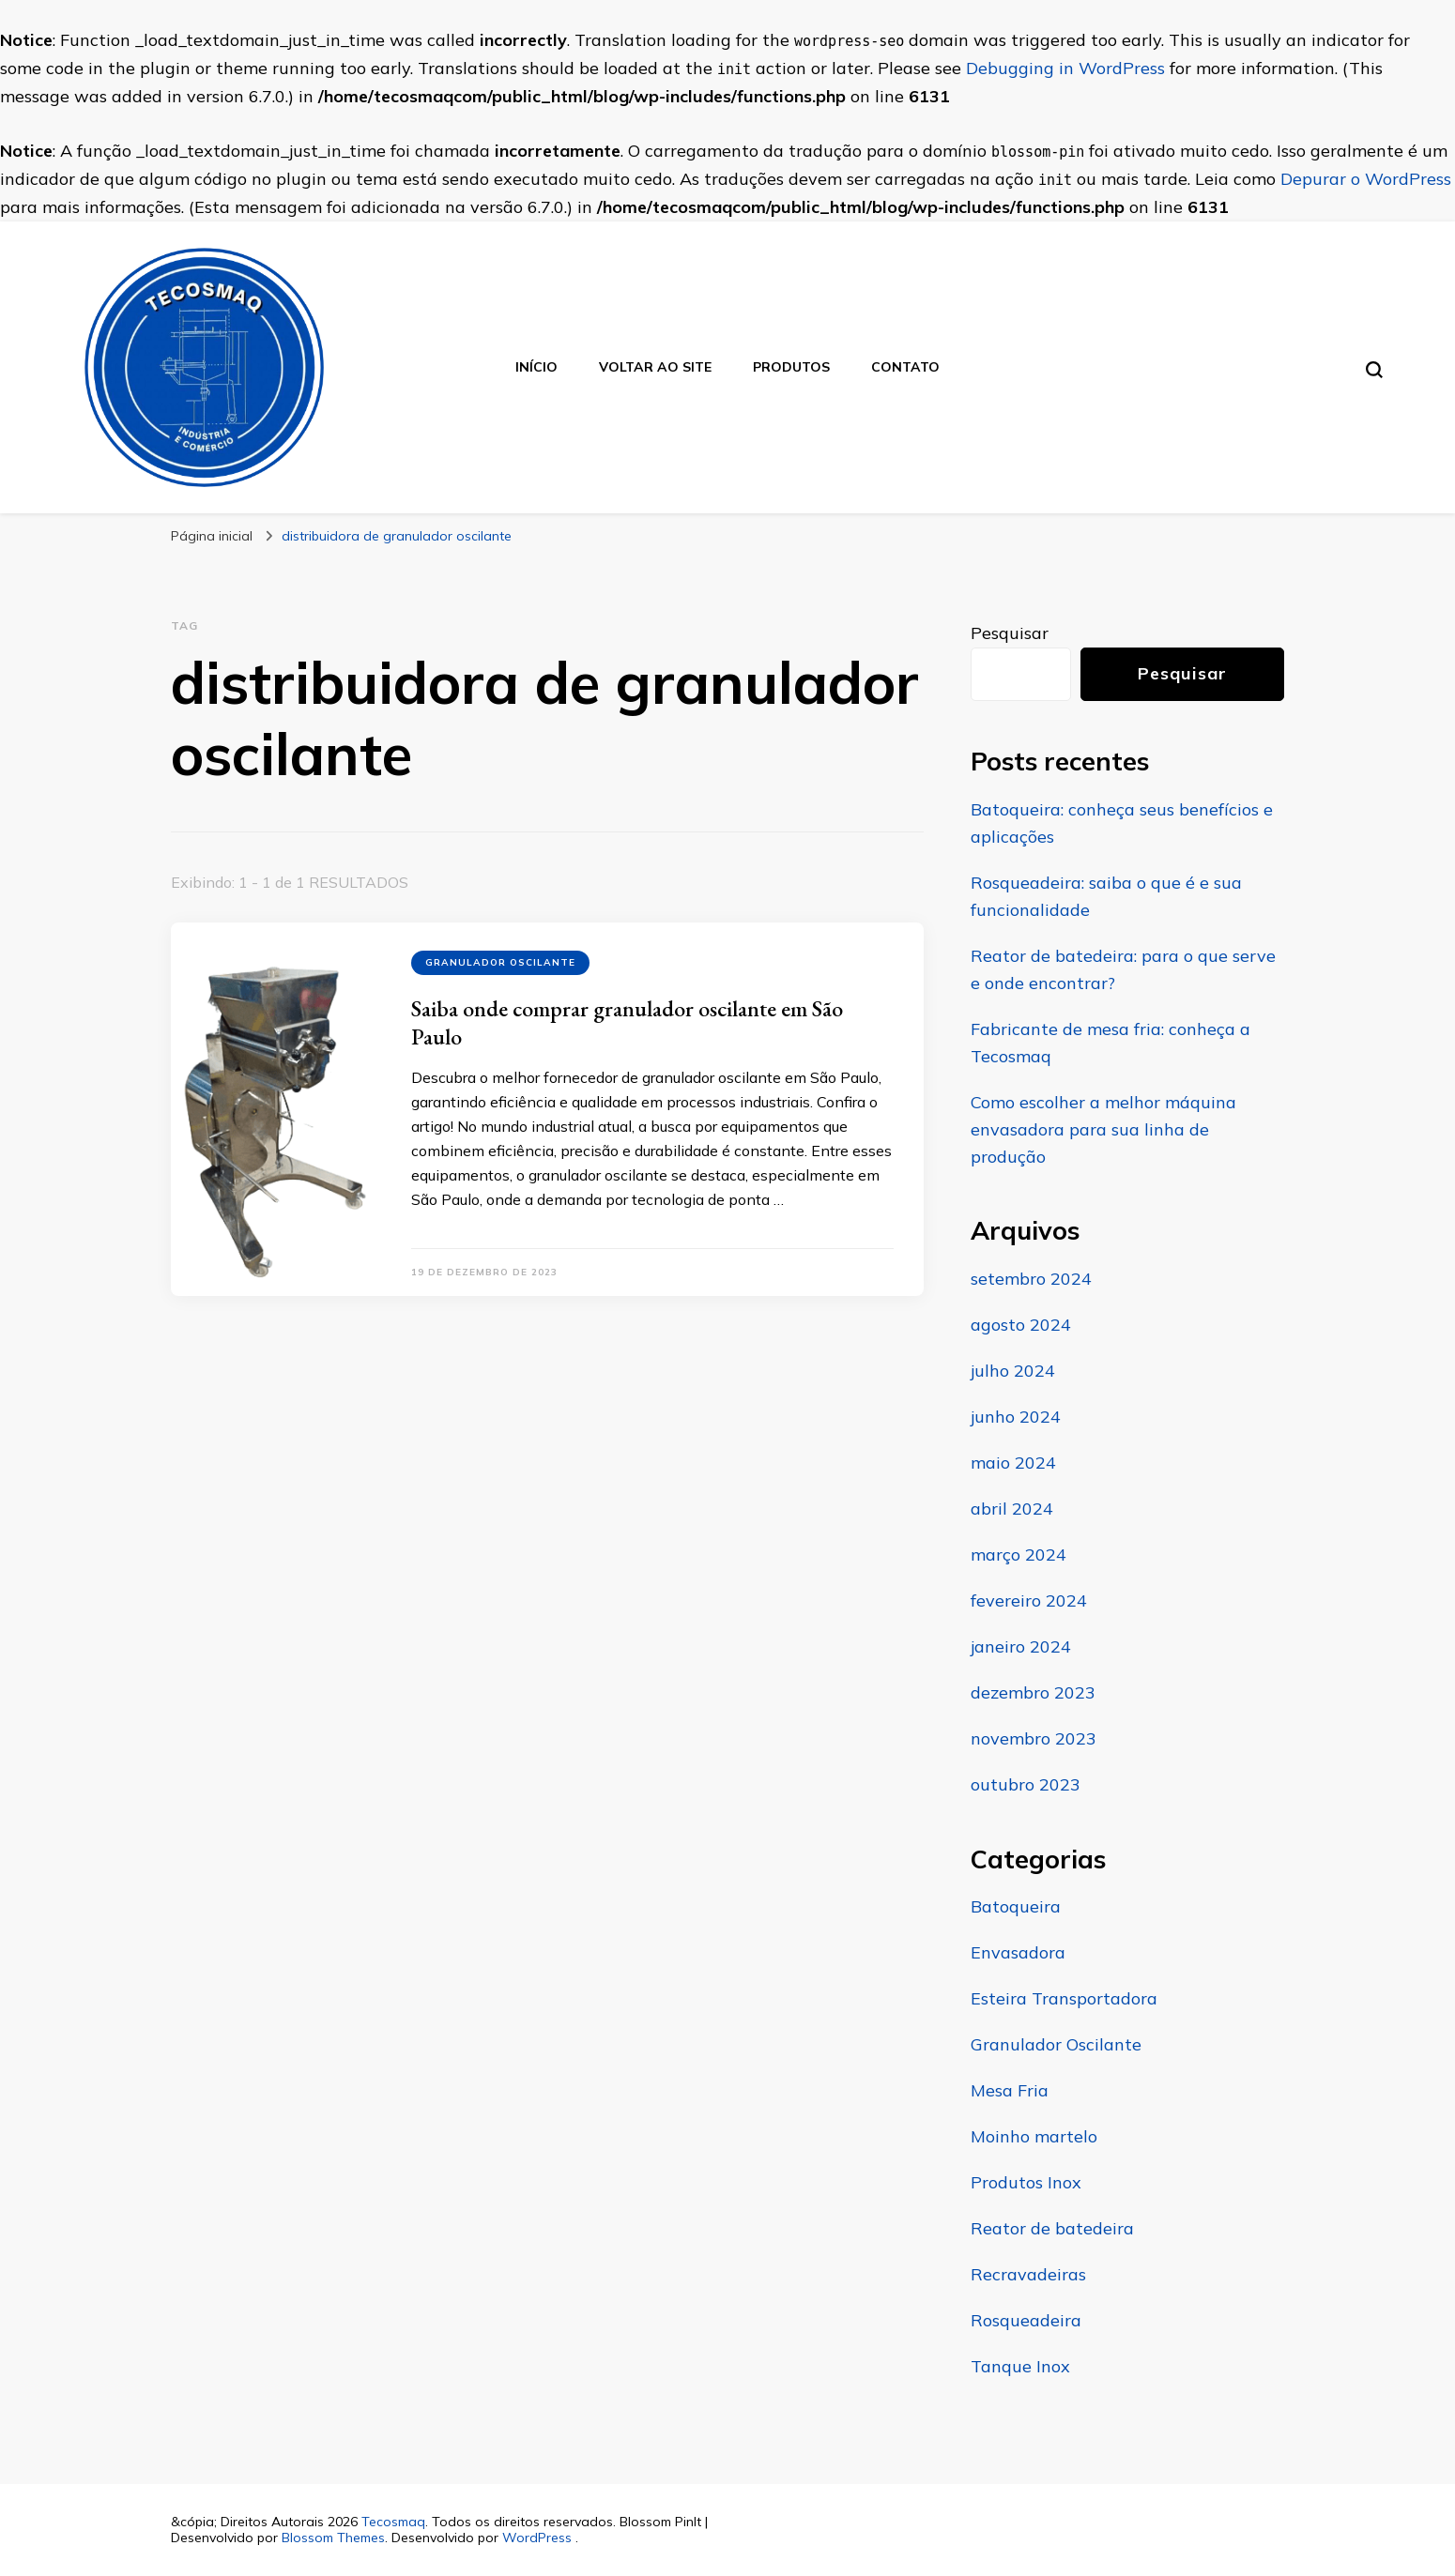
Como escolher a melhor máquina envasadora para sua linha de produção (1103, 1129)
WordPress (537, 2537)
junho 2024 (1016, 1416)
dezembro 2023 (1033, 1692)
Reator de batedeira (1052, 2228)
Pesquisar (1010, 633)
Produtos (791, 366)
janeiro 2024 (1021, 1646)
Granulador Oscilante (500, 962)
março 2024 (1018, 1554)
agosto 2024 (1021, 1324)
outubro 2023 (1025, 1784)
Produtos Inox (1026, 2182)
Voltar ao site (655, 366)
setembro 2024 (1031, 1278)
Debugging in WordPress (1065, 68)
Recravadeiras (1028, 2274)
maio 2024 (1013, 1462)
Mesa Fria (1010, 2090)
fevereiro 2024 (1029, 1600)
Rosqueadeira (1026, 2320)
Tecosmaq (393, 2521)
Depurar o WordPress (1365, 179)
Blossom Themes (333, 2537)
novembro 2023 (1033, 1738)
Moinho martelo (1034, 2136)
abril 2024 (1012, 1508)
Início (536, 366)
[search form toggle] (1374, 369)
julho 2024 (1013, 1370)
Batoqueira (1016, 1906)
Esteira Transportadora (1064, 1998)
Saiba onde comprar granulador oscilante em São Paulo (627, 1022)
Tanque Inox (1020, 2366)
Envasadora (1018, 1952)
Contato (905, 366)
